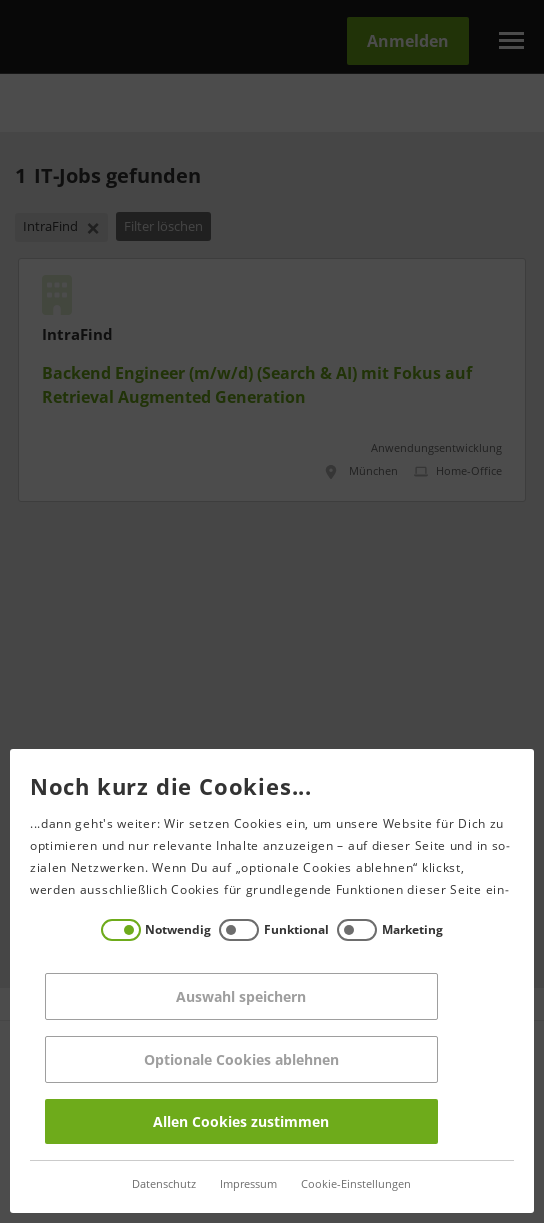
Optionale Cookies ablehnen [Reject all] (239, 1059)
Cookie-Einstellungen (354, 1184)
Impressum (246, 1184)
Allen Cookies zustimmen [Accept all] (239, 1121)
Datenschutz (162, 1184)
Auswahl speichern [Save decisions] (239, 996)
